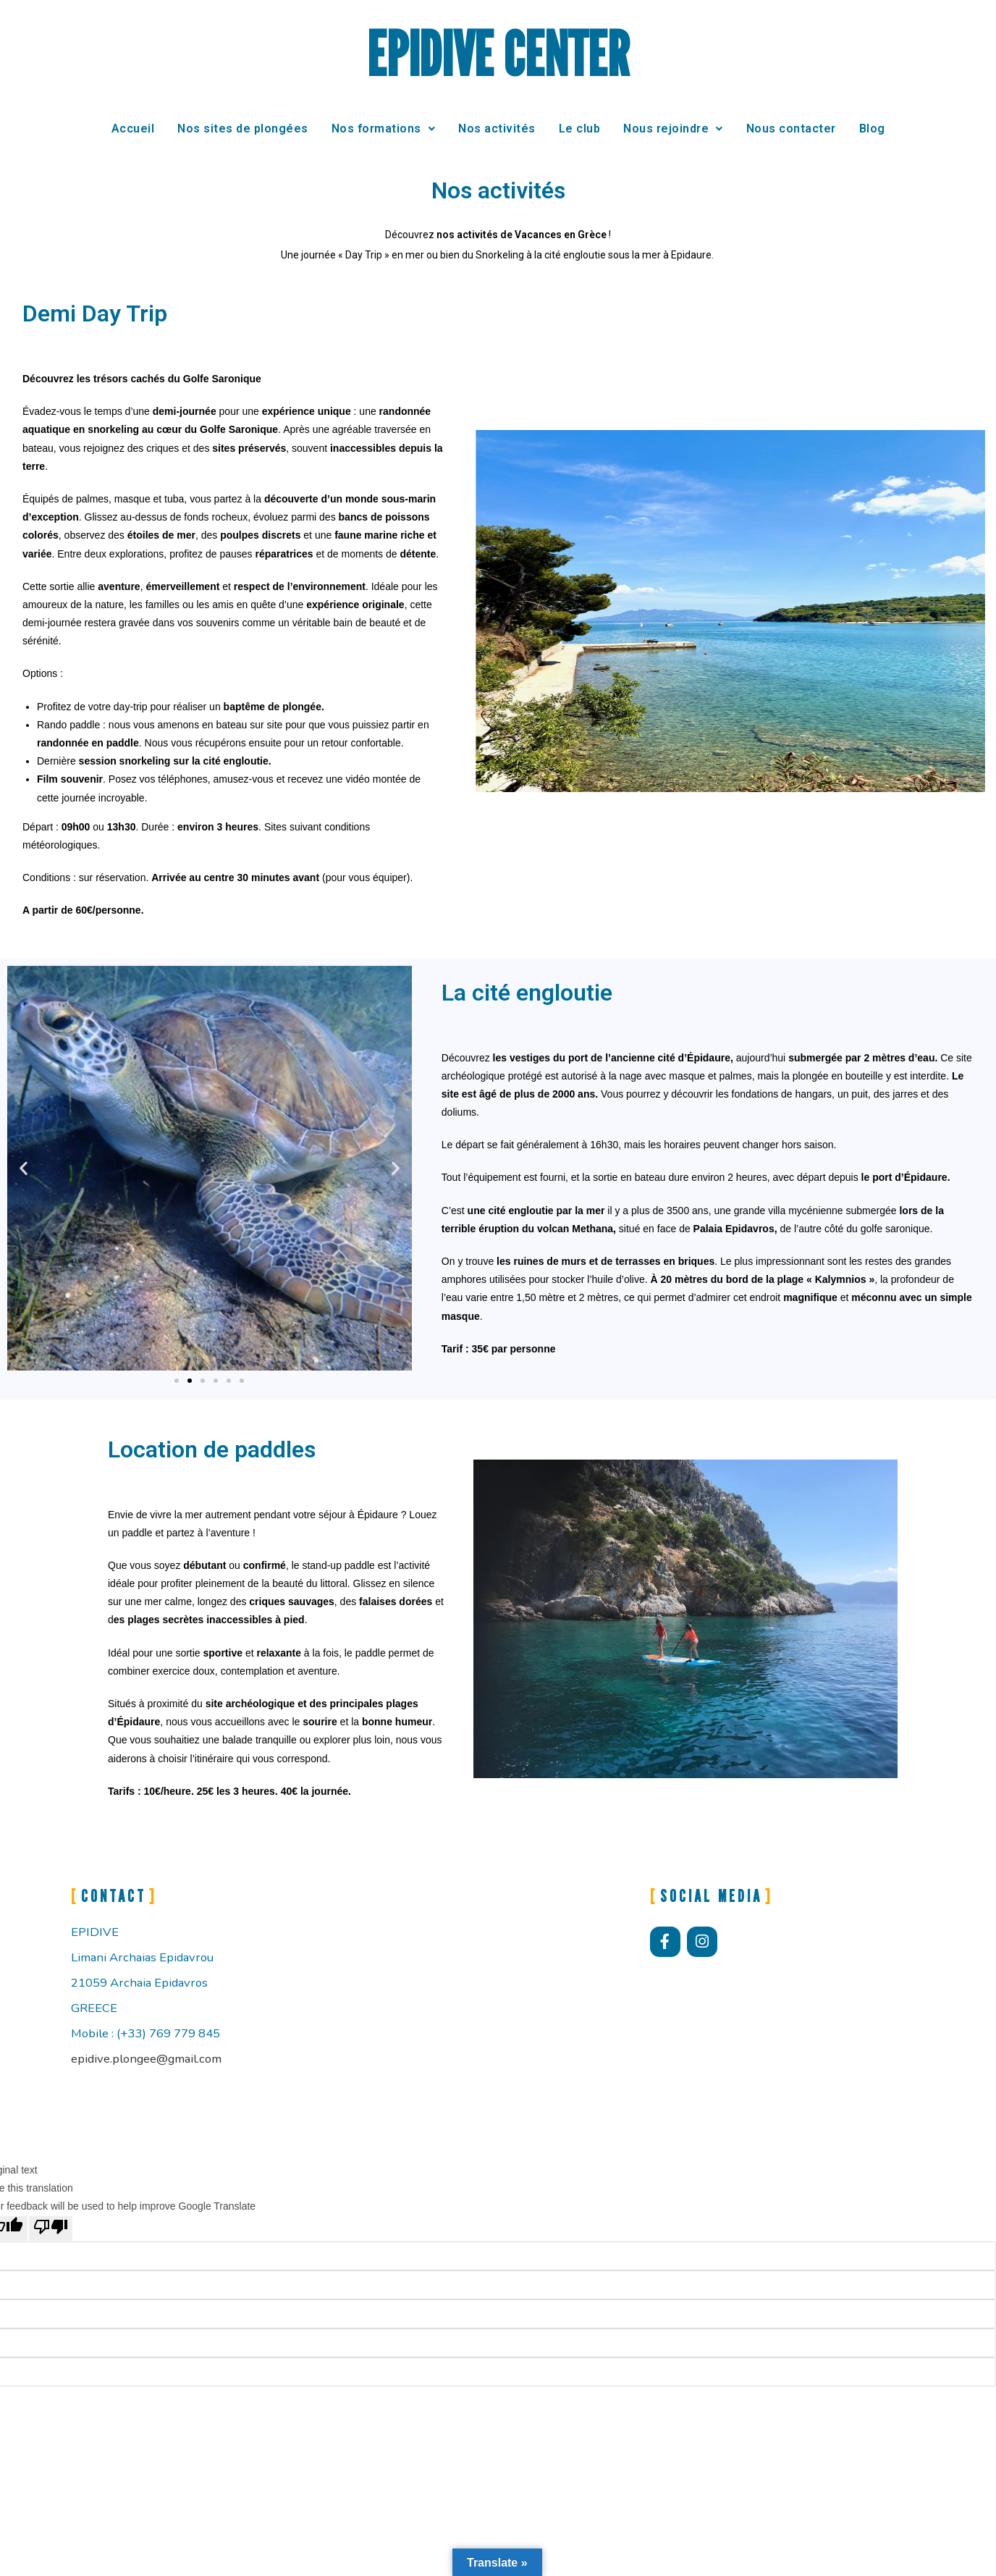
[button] (23, 1168)
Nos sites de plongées (242, 128)
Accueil (133, 128)
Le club (580, 128)
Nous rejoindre (673, 128)
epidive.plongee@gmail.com (146, 2058)
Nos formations (384, 128)
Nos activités (497, 128)
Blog (872, 128)
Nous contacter (791, 128)
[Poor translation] (50, 2228)
